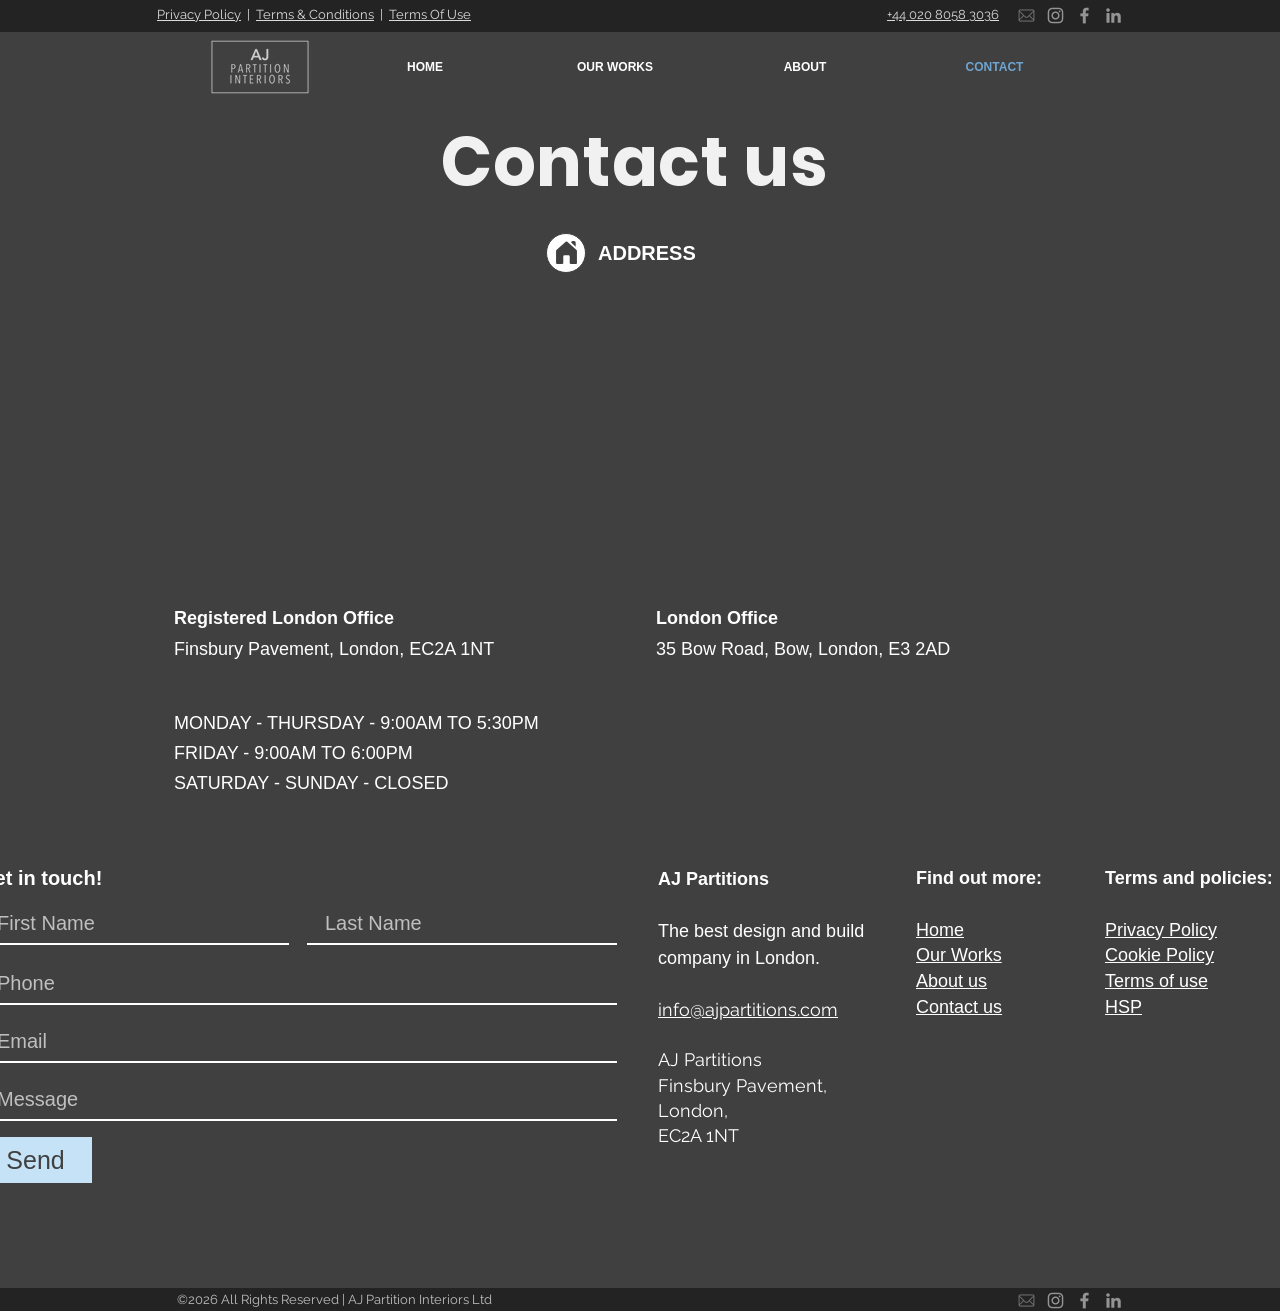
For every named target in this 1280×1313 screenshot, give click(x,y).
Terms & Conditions (315, 14)
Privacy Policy (199, 14)
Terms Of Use (430, 14)
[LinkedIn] (1113, 15)
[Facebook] (1084, 15)
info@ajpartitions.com (748, 1009)
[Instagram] (1055, 15)
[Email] (1026, 15)
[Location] (566, 253)
